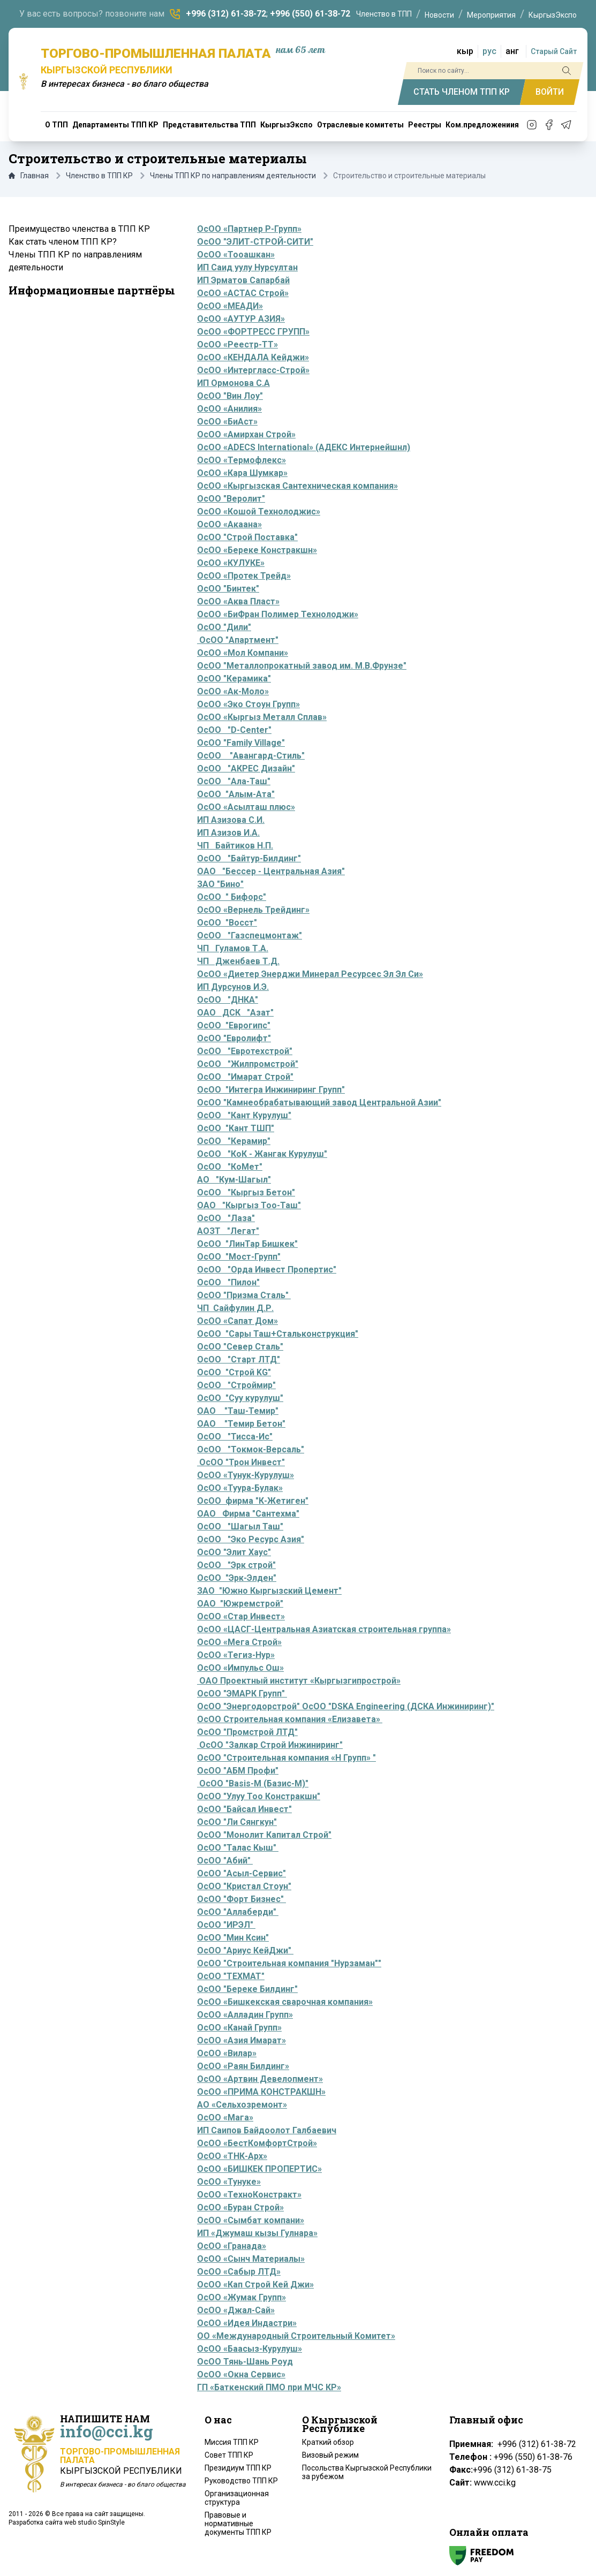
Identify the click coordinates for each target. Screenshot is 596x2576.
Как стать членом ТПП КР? (63, 242)
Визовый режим (330, 2455)
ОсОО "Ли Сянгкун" (237, 1822)
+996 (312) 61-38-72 (226, 14)
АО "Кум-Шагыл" (234, 1180)
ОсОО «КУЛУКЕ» (231, 563)
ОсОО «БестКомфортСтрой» (257, 2143)
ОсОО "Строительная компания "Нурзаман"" (289, 1963)
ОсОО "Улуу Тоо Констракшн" (258, 1796)
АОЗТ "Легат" (228, 1231)
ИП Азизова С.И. (231, 820)
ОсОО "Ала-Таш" (233, 781)
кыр (465, 51)
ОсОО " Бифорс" (231, 897)
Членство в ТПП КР (99, 175)
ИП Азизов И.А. (228, 833)
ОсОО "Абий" (224, 1860)
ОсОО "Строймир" (236, 1385)
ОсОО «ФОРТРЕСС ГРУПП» (253, 332)
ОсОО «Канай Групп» (239, 2027)
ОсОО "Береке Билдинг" (247, 1989)
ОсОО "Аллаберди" (237, 1912)
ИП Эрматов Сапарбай (243, 280)
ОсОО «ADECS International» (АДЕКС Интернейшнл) (303, 447)
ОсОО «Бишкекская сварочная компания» (285, 2002)
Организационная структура (237, 2497)
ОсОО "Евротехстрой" (244, 1051)
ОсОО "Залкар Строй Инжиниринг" (271, 1745)
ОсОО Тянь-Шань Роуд (245, 2362)
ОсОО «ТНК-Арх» (232, 2156)
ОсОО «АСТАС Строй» (243, 293)
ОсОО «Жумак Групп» (241, 2297)
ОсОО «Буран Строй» (240, 2207)
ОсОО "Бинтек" (228, 589)
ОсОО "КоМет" (229, 1167)
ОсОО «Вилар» (226, 2053)
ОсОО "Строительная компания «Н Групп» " (286, 1758)
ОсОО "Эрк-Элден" (236, 1578)
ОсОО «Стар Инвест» (241, 1616)
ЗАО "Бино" (220, 884)
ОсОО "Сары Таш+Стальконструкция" (277, 1334)
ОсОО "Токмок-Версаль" (250, 1449)
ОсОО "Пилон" (228, 1282)
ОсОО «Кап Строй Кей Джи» (255, 2284)
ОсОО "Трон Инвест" (241, 1462)
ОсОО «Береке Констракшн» (257, 550)
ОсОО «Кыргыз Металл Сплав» (262, 717)
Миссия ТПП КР (232, 2442)
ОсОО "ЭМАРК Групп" (242, 1693)
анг (512, 51)
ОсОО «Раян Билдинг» (243, 2066)
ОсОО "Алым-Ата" (236, 794)
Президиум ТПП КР (238, 2468)
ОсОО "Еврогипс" (233, 1025)
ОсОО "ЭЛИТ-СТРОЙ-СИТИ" (255, 242)
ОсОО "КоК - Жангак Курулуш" (262, 1154)
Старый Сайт (554, 51)
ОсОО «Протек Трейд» (244, 576)
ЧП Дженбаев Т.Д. (238, 961)
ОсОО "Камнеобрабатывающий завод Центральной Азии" (319, 1102)
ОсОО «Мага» (225, 2117)
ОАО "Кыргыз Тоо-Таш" (249, 1205)
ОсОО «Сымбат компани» (250, 2220)
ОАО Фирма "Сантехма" (248, 1514)
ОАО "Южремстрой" (240, 1603)
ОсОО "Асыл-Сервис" (241, 1873)
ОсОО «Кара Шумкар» (242, 473)
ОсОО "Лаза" (226, 1218)
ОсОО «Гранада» (231, 2246)
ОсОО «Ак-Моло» (233, 691)
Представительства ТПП (209, 124)
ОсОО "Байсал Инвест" (244, 1809)
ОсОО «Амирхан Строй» (246, 434)
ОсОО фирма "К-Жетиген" (252, 1501)
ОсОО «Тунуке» (229, 2182)
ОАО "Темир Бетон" (241, 1424)
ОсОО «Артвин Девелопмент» (260, 2079)
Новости (439, 15)
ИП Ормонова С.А (233, 383)
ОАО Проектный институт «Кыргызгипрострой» (299, 1681)
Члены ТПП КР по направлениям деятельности (233, 175)
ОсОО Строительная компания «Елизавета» (289, 1719)
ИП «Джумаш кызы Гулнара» (257, 2233)
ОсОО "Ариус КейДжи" (245, 1950)
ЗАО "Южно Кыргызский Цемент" (269, 1591)
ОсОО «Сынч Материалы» (251, 2259)
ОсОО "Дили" (224, 627)
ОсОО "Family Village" (241, 743)
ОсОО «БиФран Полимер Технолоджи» (277, 614)
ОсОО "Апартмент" (237, 640)
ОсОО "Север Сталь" (240, 1347)
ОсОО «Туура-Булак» (240, 1488)
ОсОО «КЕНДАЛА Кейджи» (253, 357)
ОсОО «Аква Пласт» (238, 601)
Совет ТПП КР (229, 2455)
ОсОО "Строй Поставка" (247, 537)
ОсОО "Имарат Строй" (245, 1077)
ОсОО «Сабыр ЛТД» (239, 2272)
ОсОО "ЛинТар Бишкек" (247, 1244)
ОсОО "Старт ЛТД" (238, 1359)
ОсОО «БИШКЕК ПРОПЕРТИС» (259, 2169)
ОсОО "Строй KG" (234, 1372)
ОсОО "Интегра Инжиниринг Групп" (271, 1090)
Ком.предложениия (482, 124)
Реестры (424, 124)
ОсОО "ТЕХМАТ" (231, 1976)
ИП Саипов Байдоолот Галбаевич (266, 2130)
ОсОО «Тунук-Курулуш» (245, 1475)
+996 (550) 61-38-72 (310, 14)
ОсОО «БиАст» (227, 421)
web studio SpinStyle (94, 2522)
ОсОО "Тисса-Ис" (235, 1436)
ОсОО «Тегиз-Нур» (236, 1655)
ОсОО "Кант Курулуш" (244, 1115)
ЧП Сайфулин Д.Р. (235, 1308)
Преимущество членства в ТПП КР (79, 229)
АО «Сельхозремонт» (242, 2105)
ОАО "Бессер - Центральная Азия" (271, 871)
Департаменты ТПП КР (115, 124)
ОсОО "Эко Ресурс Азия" (250, 1539)
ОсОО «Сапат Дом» (237, 1321)
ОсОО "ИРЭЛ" (225, 1925)
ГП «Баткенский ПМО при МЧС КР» (269, 2387)
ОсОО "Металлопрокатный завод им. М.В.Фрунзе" (301, 666)
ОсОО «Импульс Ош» (240, 1668)
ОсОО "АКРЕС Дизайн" (246, 768)
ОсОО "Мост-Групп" (239, 1257)
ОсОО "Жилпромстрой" (247, 1064)
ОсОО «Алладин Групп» (245, 2015)
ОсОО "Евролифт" (234, 1038)
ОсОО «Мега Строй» (239, 1642)
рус (489, 51)
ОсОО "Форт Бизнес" (241, 1899)
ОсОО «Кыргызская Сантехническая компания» (297, 486)
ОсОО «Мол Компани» (242, 653)
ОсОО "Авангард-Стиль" (251, 756)
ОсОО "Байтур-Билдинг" (249, 858)
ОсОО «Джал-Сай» (236, 2310)
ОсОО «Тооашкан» (236, 254)
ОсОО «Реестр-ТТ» (237, 344)
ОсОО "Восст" (227, 923)
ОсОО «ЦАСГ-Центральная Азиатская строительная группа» (324, 1629)
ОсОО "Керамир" (233, 1141)
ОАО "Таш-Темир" (237, 1411)
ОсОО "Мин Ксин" (233, 1938)
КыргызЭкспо (553, 15)
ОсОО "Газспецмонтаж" (249, 935)
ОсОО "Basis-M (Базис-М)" (253, 1783)
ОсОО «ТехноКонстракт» (249, 2194)
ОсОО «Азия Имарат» (241, 2040)
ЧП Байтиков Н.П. (235, 845)
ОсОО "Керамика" (234, 678)
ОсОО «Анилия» (229, 409)
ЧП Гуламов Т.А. (232, 948)
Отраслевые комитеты (360, 124)
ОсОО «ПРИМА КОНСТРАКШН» (261, 2092)
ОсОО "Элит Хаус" (234, 1552)
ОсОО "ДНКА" (227, 1000)
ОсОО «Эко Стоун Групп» (248, 704)
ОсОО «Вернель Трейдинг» (253, 910)
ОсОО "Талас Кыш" (237, 1848)
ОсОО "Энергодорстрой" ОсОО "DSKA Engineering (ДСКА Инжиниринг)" (345, 1706)
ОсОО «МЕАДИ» (230, 306)
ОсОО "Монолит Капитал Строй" (264, 1835)
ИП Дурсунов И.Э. (233, 987)
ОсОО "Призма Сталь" (244, 1295)
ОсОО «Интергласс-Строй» (253, 370)
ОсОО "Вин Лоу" (230, 396)
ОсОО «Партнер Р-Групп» (249, 229)
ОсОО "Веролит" (231, 499)
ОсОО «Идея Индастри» (247, 2323)
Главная (29, 175)
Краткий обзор (328, 2442)
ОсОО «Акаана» (229, 524)
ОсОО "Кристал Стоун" (244, 1886)
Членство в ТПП (384, 14)
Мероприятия (491, 15)
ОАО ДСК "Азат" (235, 1012)
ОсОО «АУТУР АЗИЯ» (241, 319)
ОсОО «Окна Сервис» (241, 2374)
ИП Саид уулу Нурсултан (247, 267)
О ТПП (56, 124)
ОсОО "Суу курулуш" (240, 1398)
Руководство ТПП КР (241, 2480)
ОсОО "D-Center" (234, 730)
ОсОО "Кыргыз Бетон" (246, 1192)
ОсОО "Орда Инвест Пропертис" (266, 1269)
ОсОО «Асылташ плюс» (246, 807)
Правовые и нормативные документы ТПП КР (238, 2523)
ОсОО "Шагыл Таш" (240, 1526)
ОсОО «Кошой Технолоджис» (258, 511)
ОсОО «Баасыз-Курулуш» (249, 2349)
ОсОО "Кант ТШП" (235, 1128)
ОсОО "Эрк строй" (236, 1565)
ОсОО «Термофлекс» (241, 460)
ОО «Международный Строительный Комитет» (296, 2336)
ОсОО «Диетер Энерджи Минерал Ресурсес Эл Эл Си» (310, 974)
